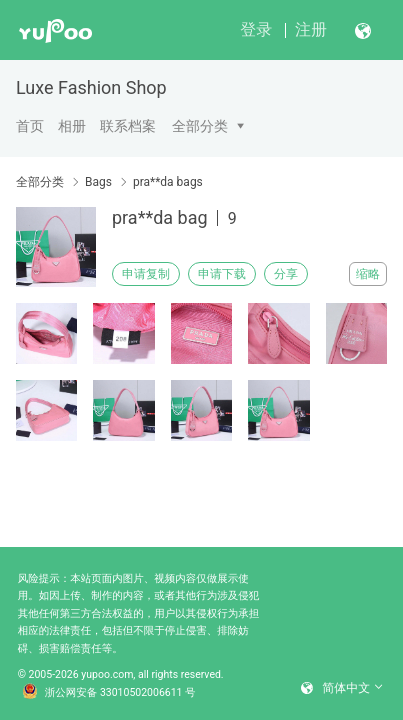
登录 (256, 29)
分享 (286, 274)
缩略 (368, 274)
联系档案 (128, 126)
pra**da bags (168, 182)
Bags (98, 182)
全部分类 (200, 126)
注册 (311, 29)
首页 (30, 126)
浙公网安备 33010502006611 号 (109, 693)
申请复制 (146, 274)
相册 (72, 126)
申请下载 (222, 274)
